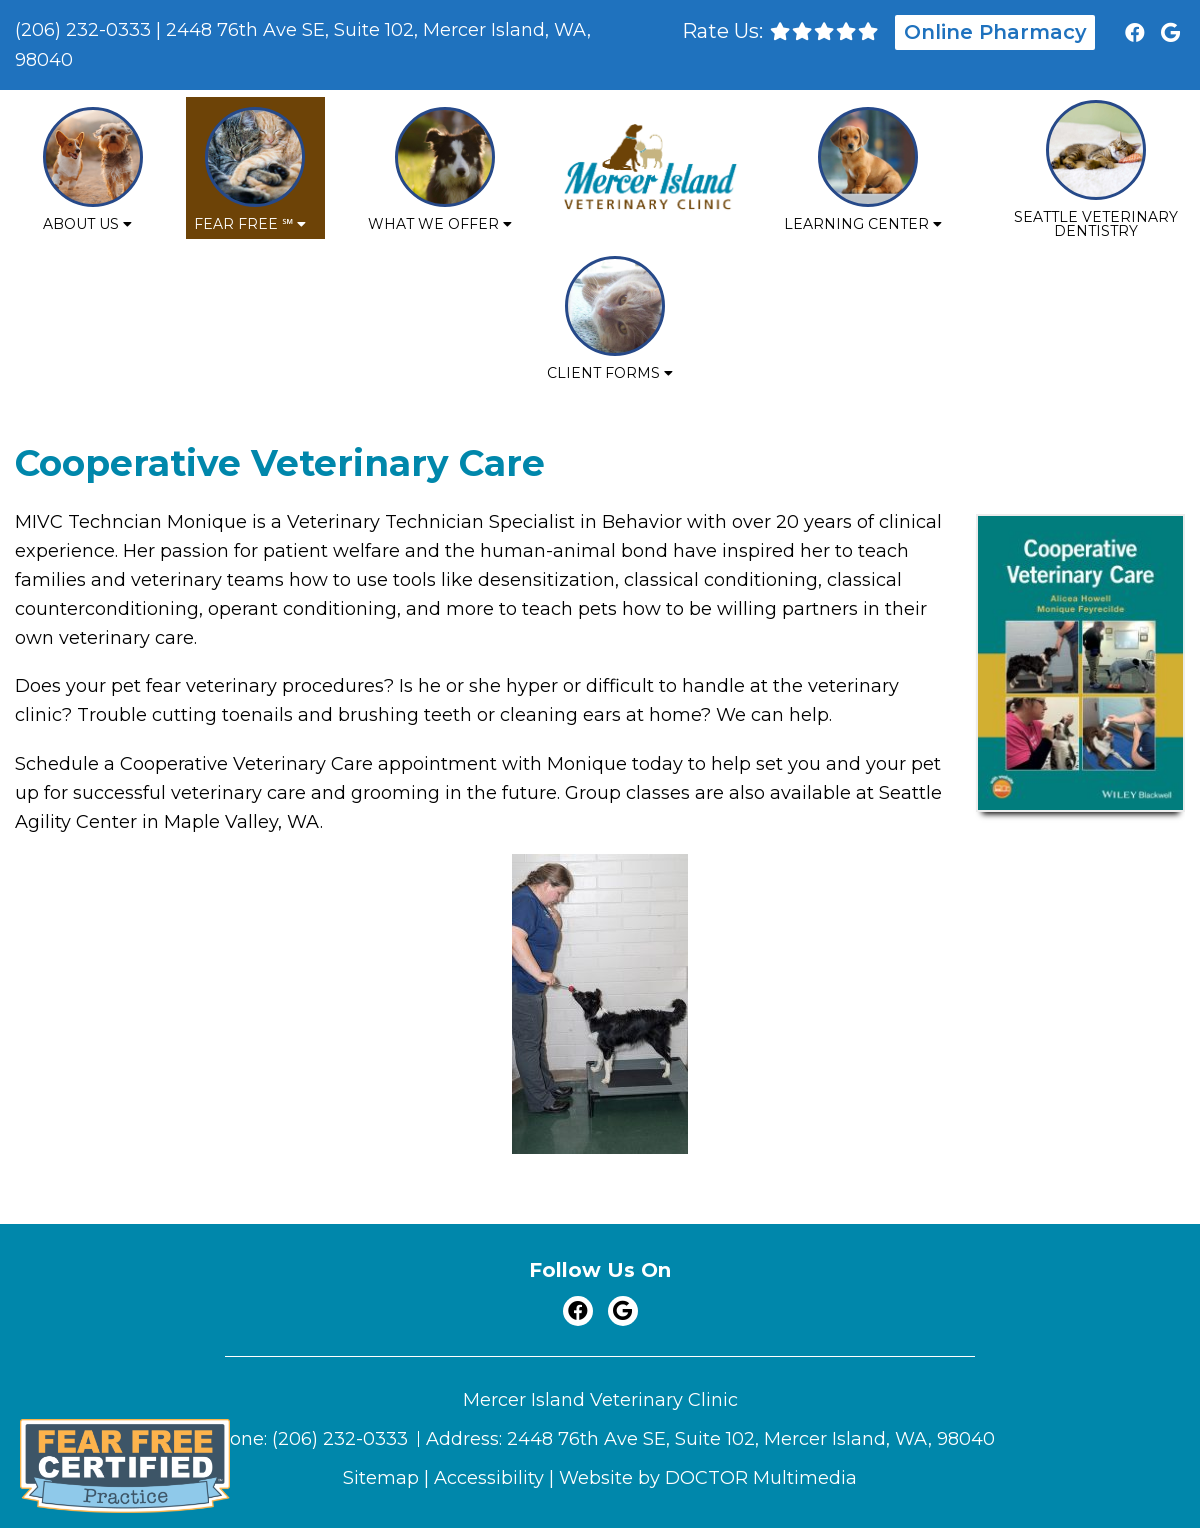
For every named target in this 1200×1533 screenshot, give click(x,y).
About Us (81, 224)
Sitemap (381, 1478)
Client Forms (603, 373)
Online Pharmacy (995, 32)
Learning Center (856, 224)
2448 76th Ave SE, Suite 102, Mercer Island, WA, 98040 (751, 1439)
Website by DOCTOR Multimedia (708, 1478)
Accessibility (489, 1478)
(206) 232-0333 (83, 30)
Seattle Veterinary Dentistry (1096, 224)
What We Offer (433, 224)
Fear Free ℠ (243, 224)
